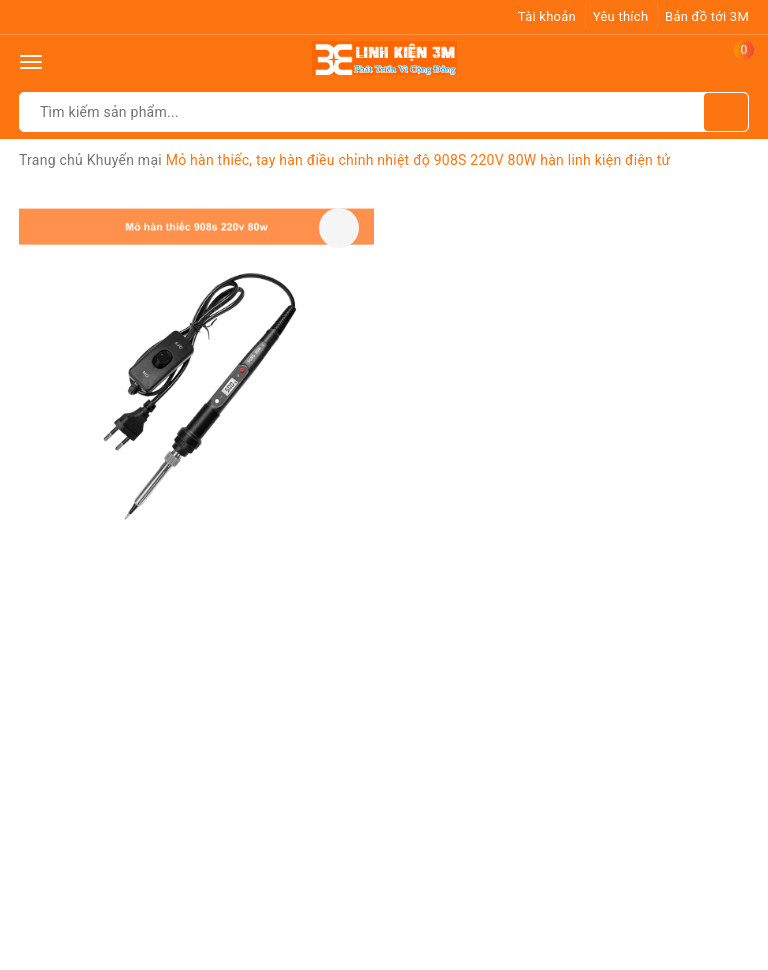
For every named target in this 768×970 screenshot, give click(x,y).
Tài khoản (547, 16)
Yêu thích (621, 16)
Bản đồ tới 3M (707, 16)
